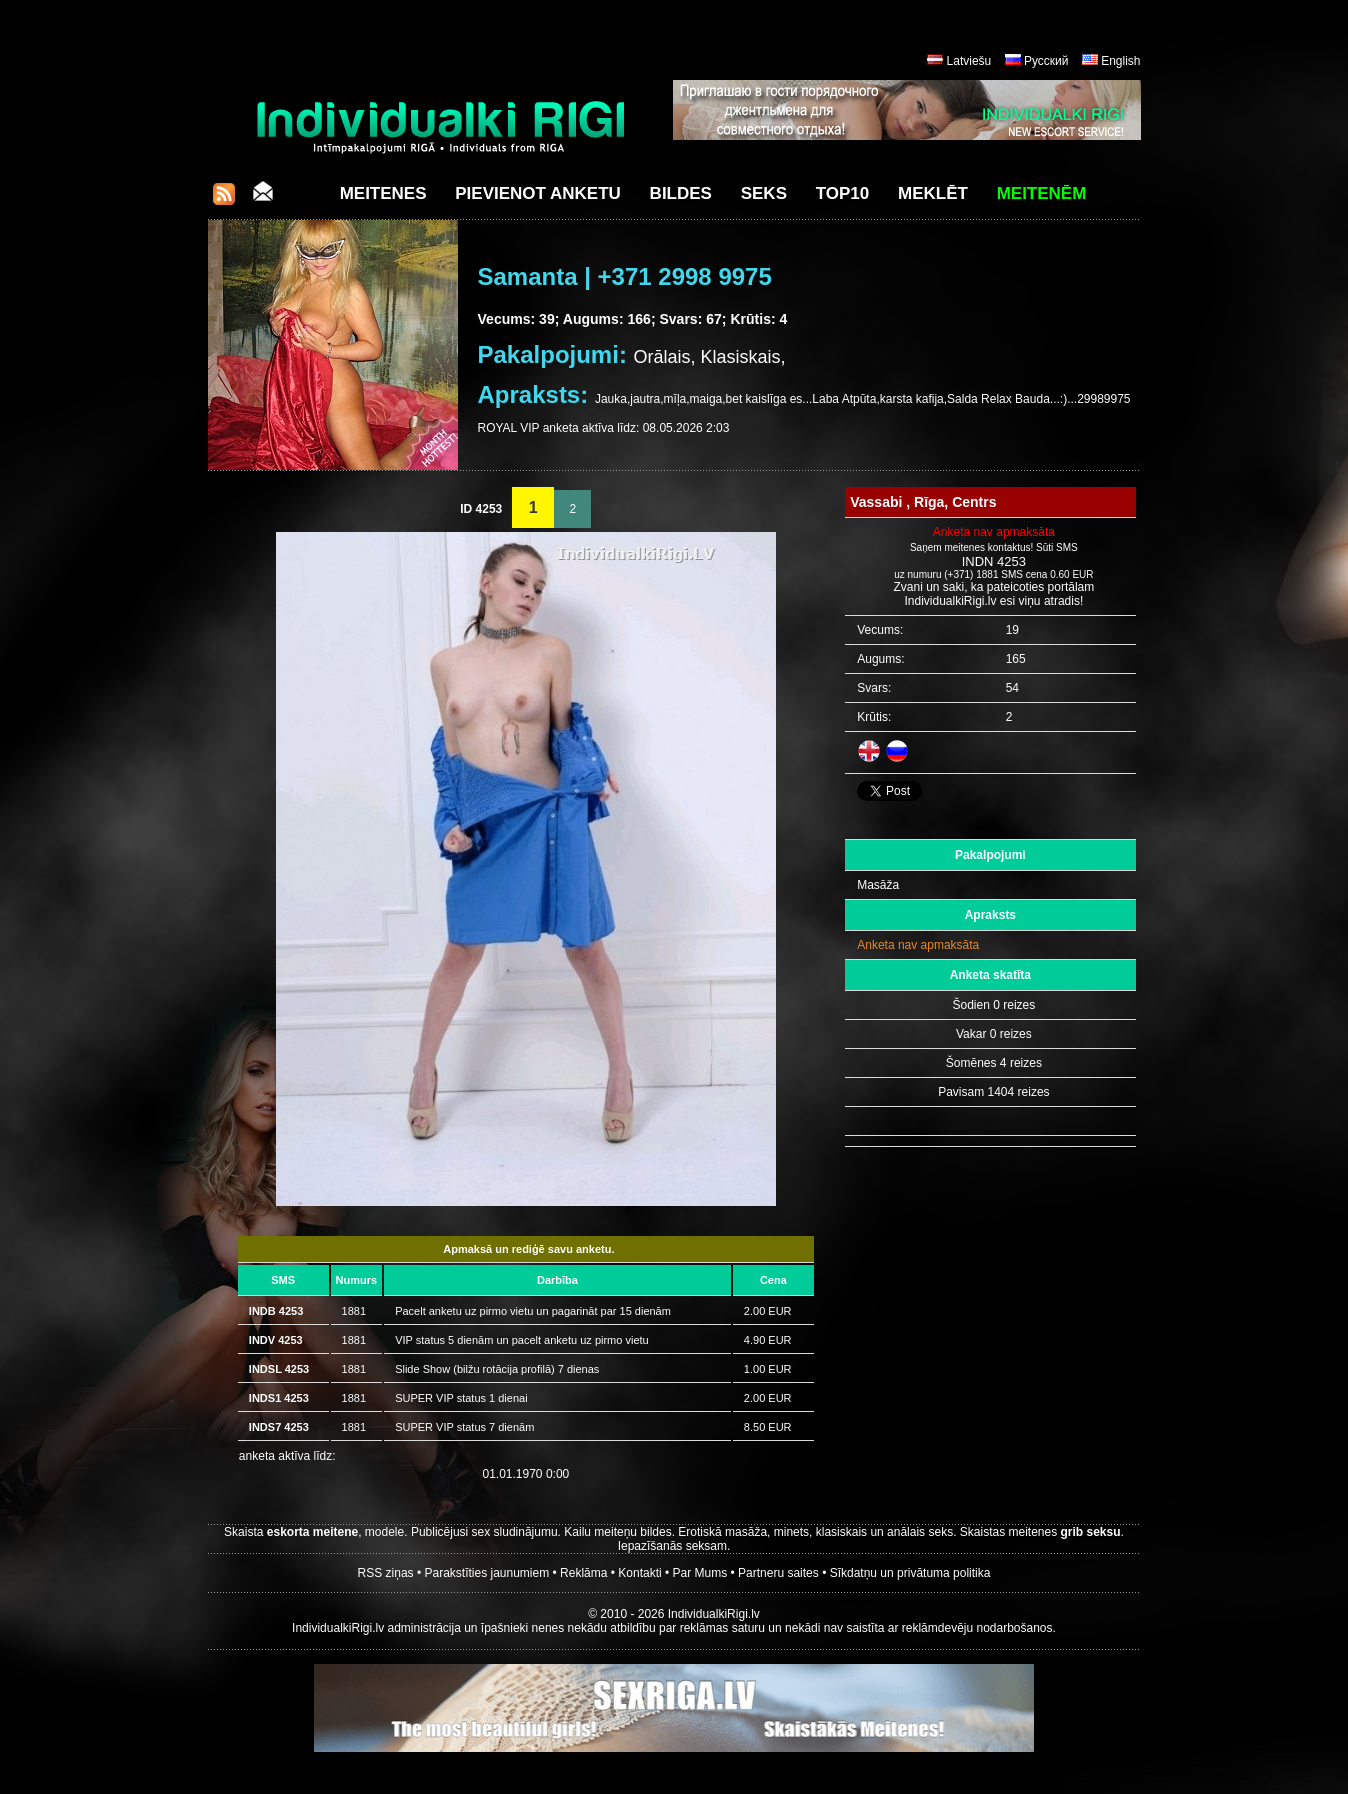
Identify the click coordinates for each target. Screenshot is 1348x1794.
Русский (1046, 61)
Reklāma (583, 1573)
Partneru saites (778, 1573)
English (1120, 61)
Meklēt (933, 193)
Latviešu (969, 61)
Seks (764, 193)
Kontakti (639, 1573)
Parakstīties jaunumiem (486, 1573)
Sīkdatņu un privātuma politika (910, 1573)
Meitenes (383, 193)
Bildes (681, 193)
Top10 (843, 193)
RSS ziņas (386, 1573)
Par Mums (700, 1573)
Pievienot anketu (538, 193)
